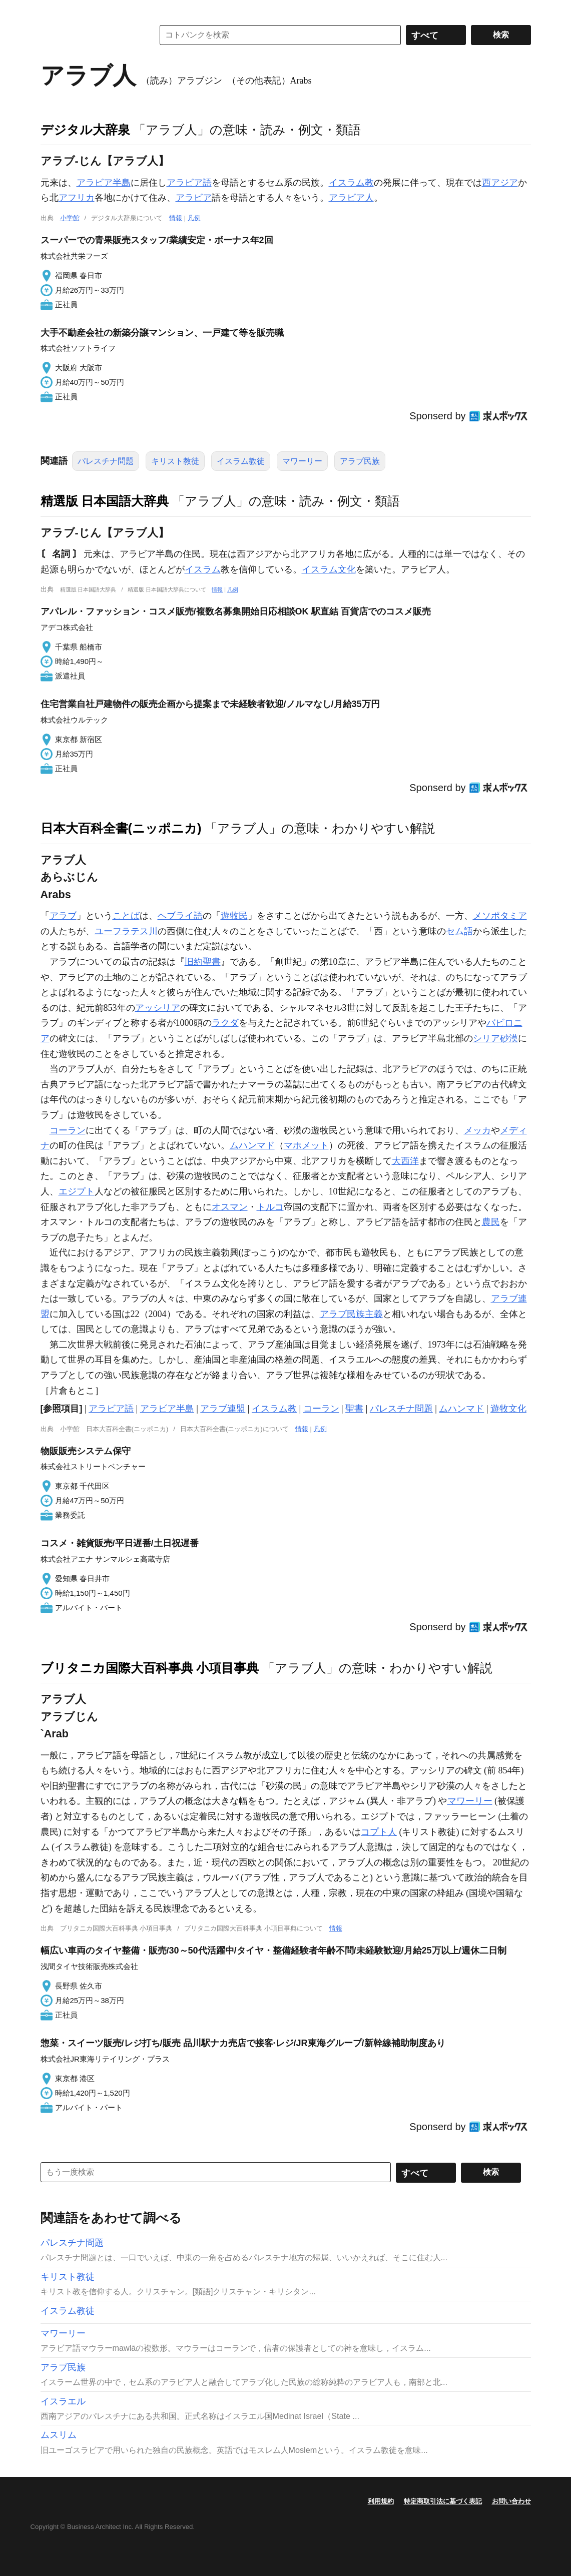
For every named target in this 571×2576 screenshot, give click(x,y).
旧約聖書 (203, 962)
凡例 (194, 218)
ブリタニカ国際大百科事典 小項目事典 (150, 1668)
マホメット (306, 1145)
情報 (175, 218)
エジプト (77, 1191)
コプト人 (379, 1832)
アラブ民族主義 (351, 1314)
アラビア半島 (104, 183)
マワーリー (302, 461)
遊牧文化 (508, 1409)
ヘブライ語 (180, 916)
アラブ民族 (360, 461)
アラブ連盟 (222, 1409)
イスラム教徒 (241, 461)
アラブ (63, 916)
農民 (491, 1222)
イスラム (203, 569)
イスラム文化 (329, 569)
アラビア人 (351, 198)
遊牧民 (234, 916)
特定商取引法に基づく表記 (443, 2501)
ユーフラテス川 (126, 931)
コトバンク (90, 35)
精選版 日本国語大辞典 (105, 501)
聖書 (354, 1409)
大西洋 (405, 1161)
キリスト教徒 (175, 461)
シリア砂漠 (495, 1038)
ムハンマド (252, 1145)
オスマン (230, 1207)
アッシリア (157, 1008)
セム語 (459, 931)
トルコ (270, 1207)
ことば (126, 916)
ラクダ (225, 1023)
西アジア (500, 183)
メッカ (477, 1130)
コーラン (68, 1130)
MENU (51, 10)
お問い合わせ (511, 2501)
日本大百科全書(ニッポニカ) (121, 828)
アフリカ (77, 198)
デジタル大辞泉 (85, 130)
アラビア (194, 198)
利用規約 (381, 2501)
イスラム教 (351, 183)
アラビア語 (189, 183)
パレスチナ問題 (106, 461)
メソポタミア (500, 916)
